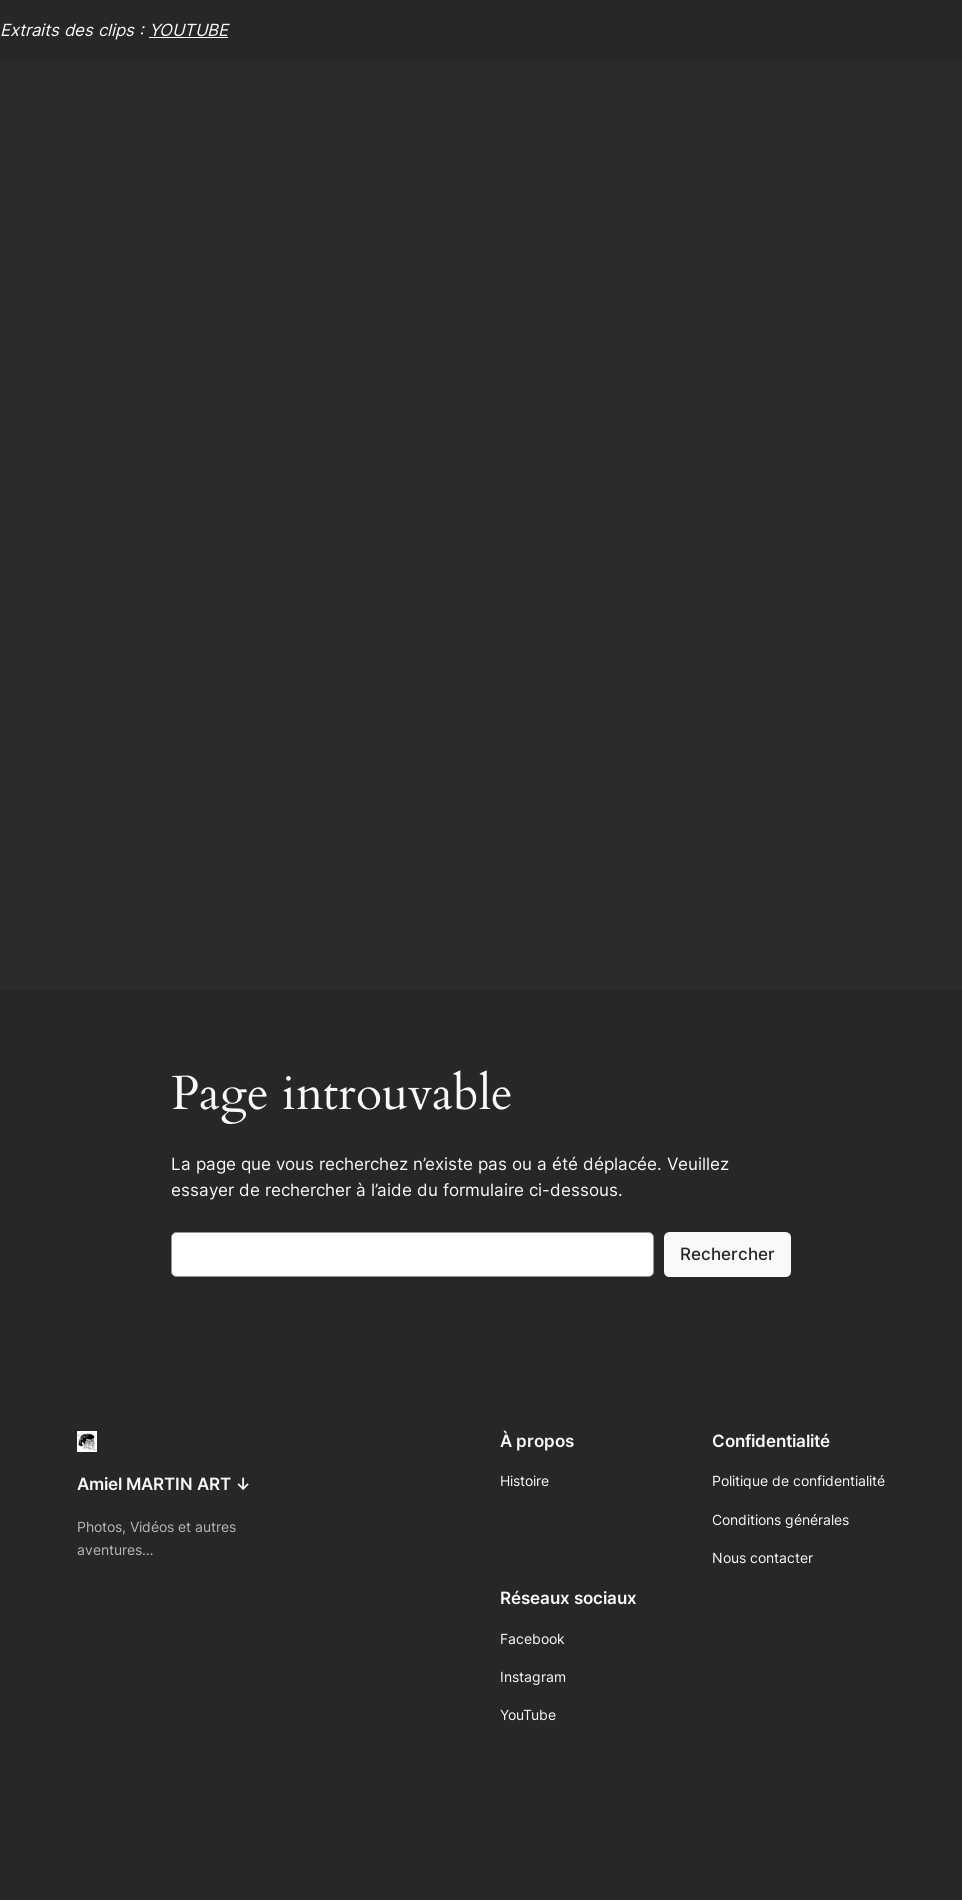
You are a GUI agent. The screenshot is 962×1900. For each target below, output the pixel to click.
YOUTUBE (188, 30)
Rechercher (727, 1254)
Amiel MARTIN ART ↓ (164, 1484)
